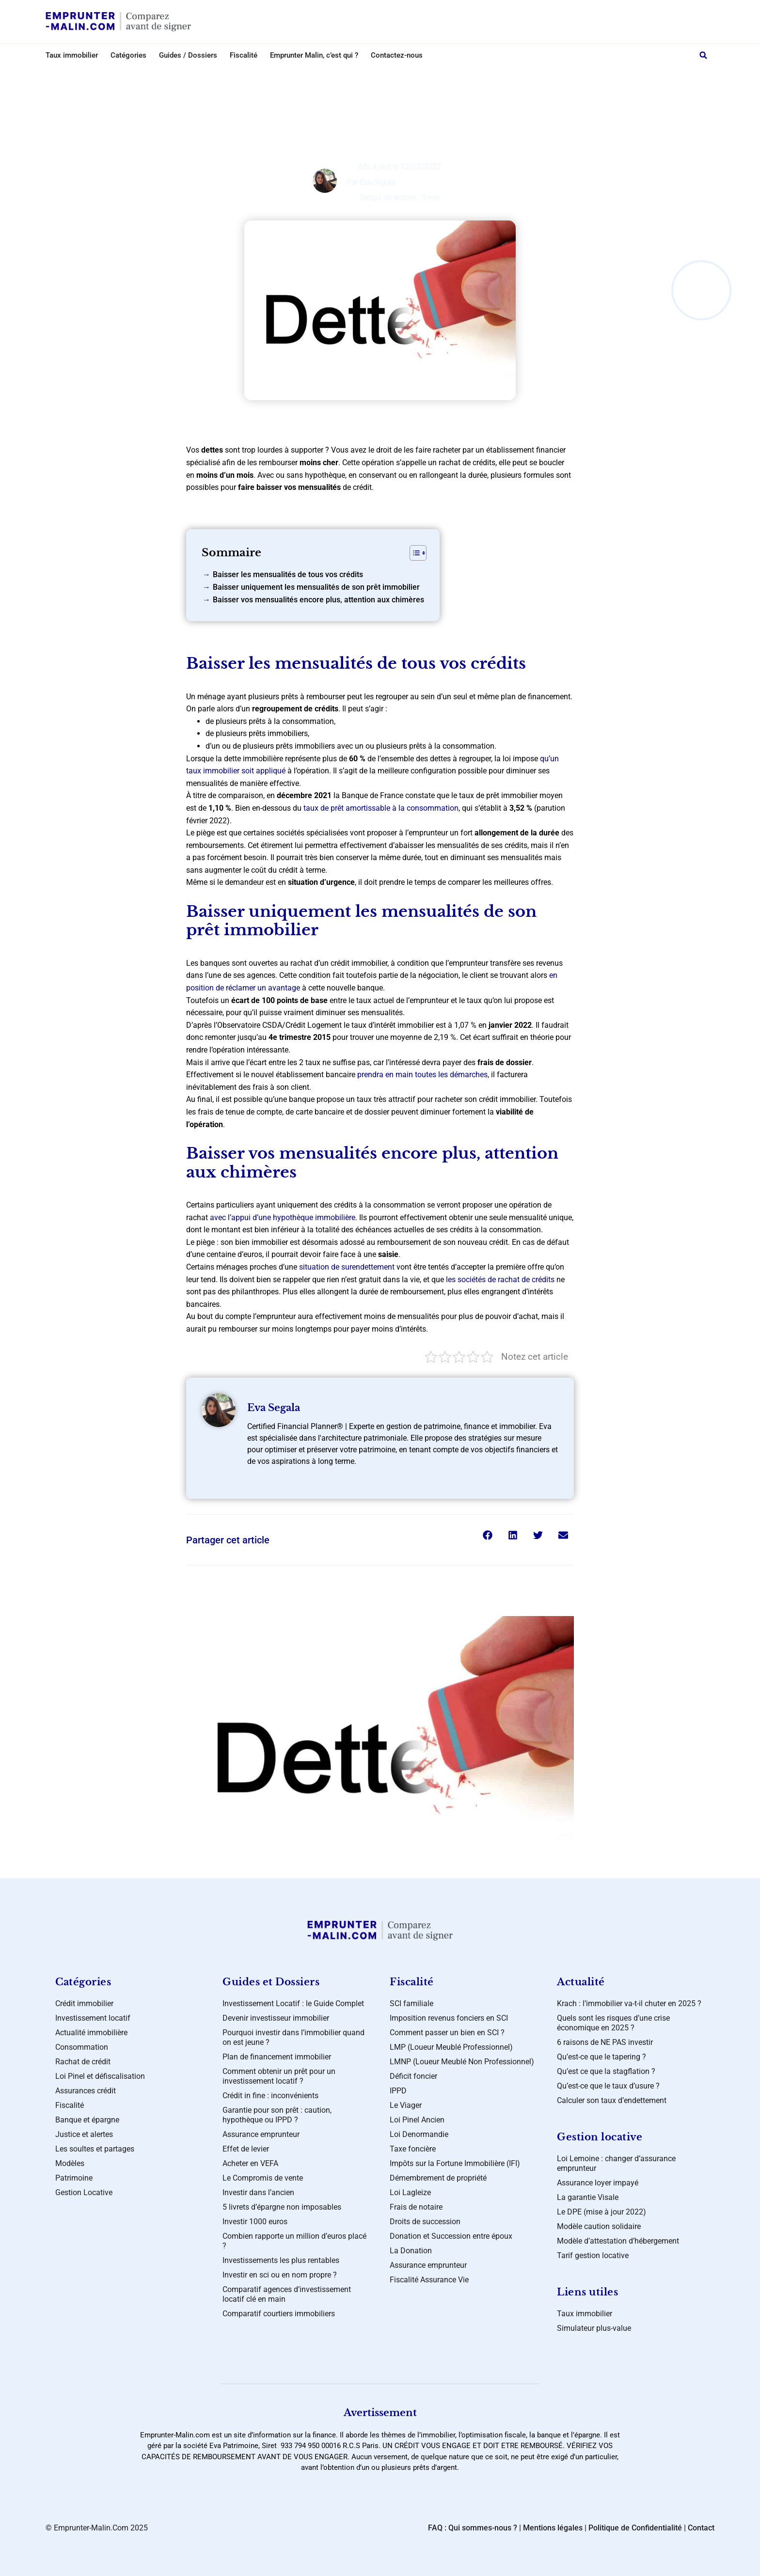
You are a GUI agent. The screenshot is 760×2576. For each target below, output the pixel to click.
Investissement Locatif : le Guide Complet (293, 2003)
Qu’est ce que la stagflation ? (606, 2071)
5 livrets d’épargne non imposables (281, 2207)
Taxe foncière (413, 2148)
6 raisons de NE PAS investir (605, 2042)
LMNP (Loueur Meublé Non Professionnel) (462, 2061)
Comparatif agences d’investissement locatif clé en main (286, 2294)
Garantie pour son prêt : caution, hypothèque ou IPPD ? (277, 2114)
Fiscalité (243, 55)
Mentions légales (553, 2527)
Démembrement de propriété (438, 2178)
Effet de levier (245, 2148)
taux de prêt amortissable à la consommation (381, 808)
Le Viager (406, 2105)
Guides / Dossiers (188, 55)
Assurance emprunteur (261, 2134)
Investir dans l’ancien (258, 2192)
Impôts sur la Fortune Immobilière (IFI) (455, 2163)
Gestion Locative (83, 2192)
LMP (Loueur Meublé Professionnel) (451, 2047)
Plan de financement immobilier (276, 2056)
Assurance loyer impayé (597, 2182)
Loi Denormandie (419, 2134)
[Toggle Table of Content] (413, 553)
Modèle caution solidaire (599, 2226)
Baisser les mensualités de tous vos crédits (288, 574)
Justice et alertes (84, 2134)
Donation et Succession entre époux (451, 2236)
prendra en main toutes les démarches (422, 1074)
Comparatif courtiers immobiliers (278, 2313)
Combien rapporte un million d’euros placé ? (294, 2240)
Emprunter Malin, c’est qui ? (314, 55)
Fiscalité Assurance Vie (429, 2279)
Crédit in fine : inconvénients (270, 2095)
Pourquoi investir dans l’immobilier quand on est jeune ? (293, 2037)
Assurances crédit (85, 2090)
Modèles (69, 2163)
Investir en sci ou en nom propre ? (279, 2274)
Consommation (81, 2047)
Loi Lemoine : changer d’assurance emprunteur (616, 2163)
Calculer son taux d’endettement (611, 2100)
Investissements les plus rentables (280, 2260)
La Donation (411, 2250)
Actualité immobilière (91, 2032)
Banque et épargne (87, 2119)
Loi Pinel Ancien (417, 2119)
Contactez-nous (397, 55)
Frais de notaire (416, 2207)
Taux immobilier (72, 55)
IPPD (398, 2090)
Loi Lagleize (410, 2192)
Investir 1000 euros (254, 2221)
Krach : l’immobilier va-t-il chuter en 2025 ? (629, 2003)
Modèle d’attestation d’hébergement (618, 2241)
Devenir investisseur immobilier (275, 2018)
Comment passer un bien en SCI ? (447, 2032)
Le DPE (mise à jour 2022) (601, 2211)
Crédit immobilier (84, 2003)
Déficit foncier (413, 2076)
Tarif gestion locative (593, 2255)
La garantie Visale (587, 2197)
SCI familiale (411, 2003)
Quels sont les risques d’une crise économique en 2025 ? (613, 2022)
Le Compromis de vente (262, 2178)
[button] (703, 55)
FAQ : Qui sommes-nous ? (472, 2527)
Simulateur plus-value (594, 2328)
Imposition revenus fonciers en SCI (449, 2018)
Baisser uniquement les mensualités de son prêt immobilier (316, 587)
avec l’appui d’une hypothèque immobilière (281, 1217)
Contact (701, 2527)
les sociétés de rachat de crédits (500, 1279)
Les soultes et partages (94, 2148)
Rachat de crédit (83, 2061)
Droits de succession (425, 2221)
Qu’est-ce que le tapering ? (601, 2056)
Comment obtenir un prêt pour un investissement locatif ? (278, 2076)
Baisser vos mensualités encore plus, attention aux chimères (318, 599)
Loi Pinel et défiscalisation (100, 2076)
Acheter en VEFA (250, 2163)
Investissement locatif (388, 75)
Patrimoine (74, 2178)
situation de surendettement (347, 1267)
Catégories (128, 55)
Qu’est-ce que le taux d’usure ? (608, 2085)
